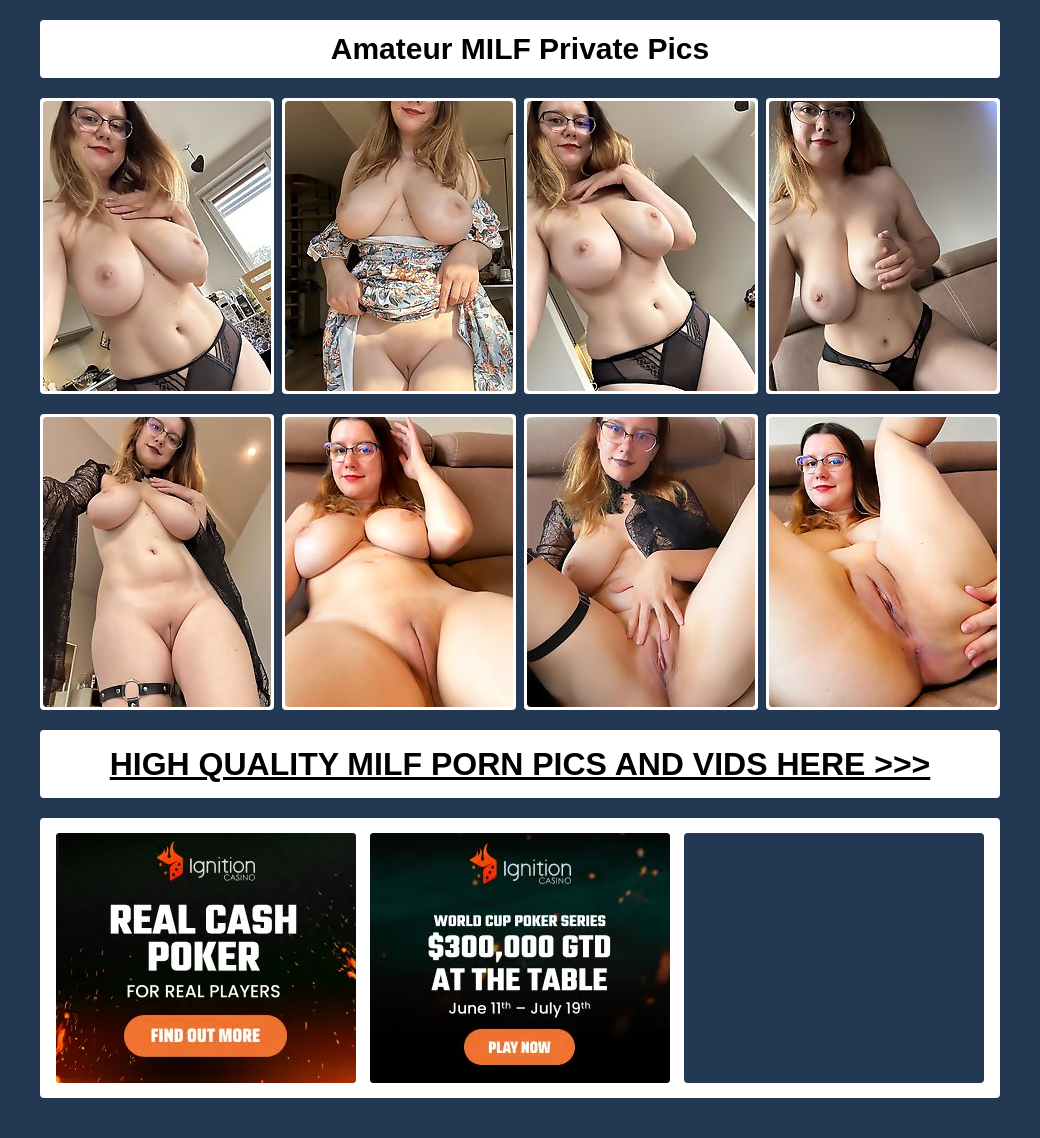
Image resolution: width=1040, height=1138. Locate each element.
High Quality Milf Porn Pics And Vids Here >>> (520, 764)
